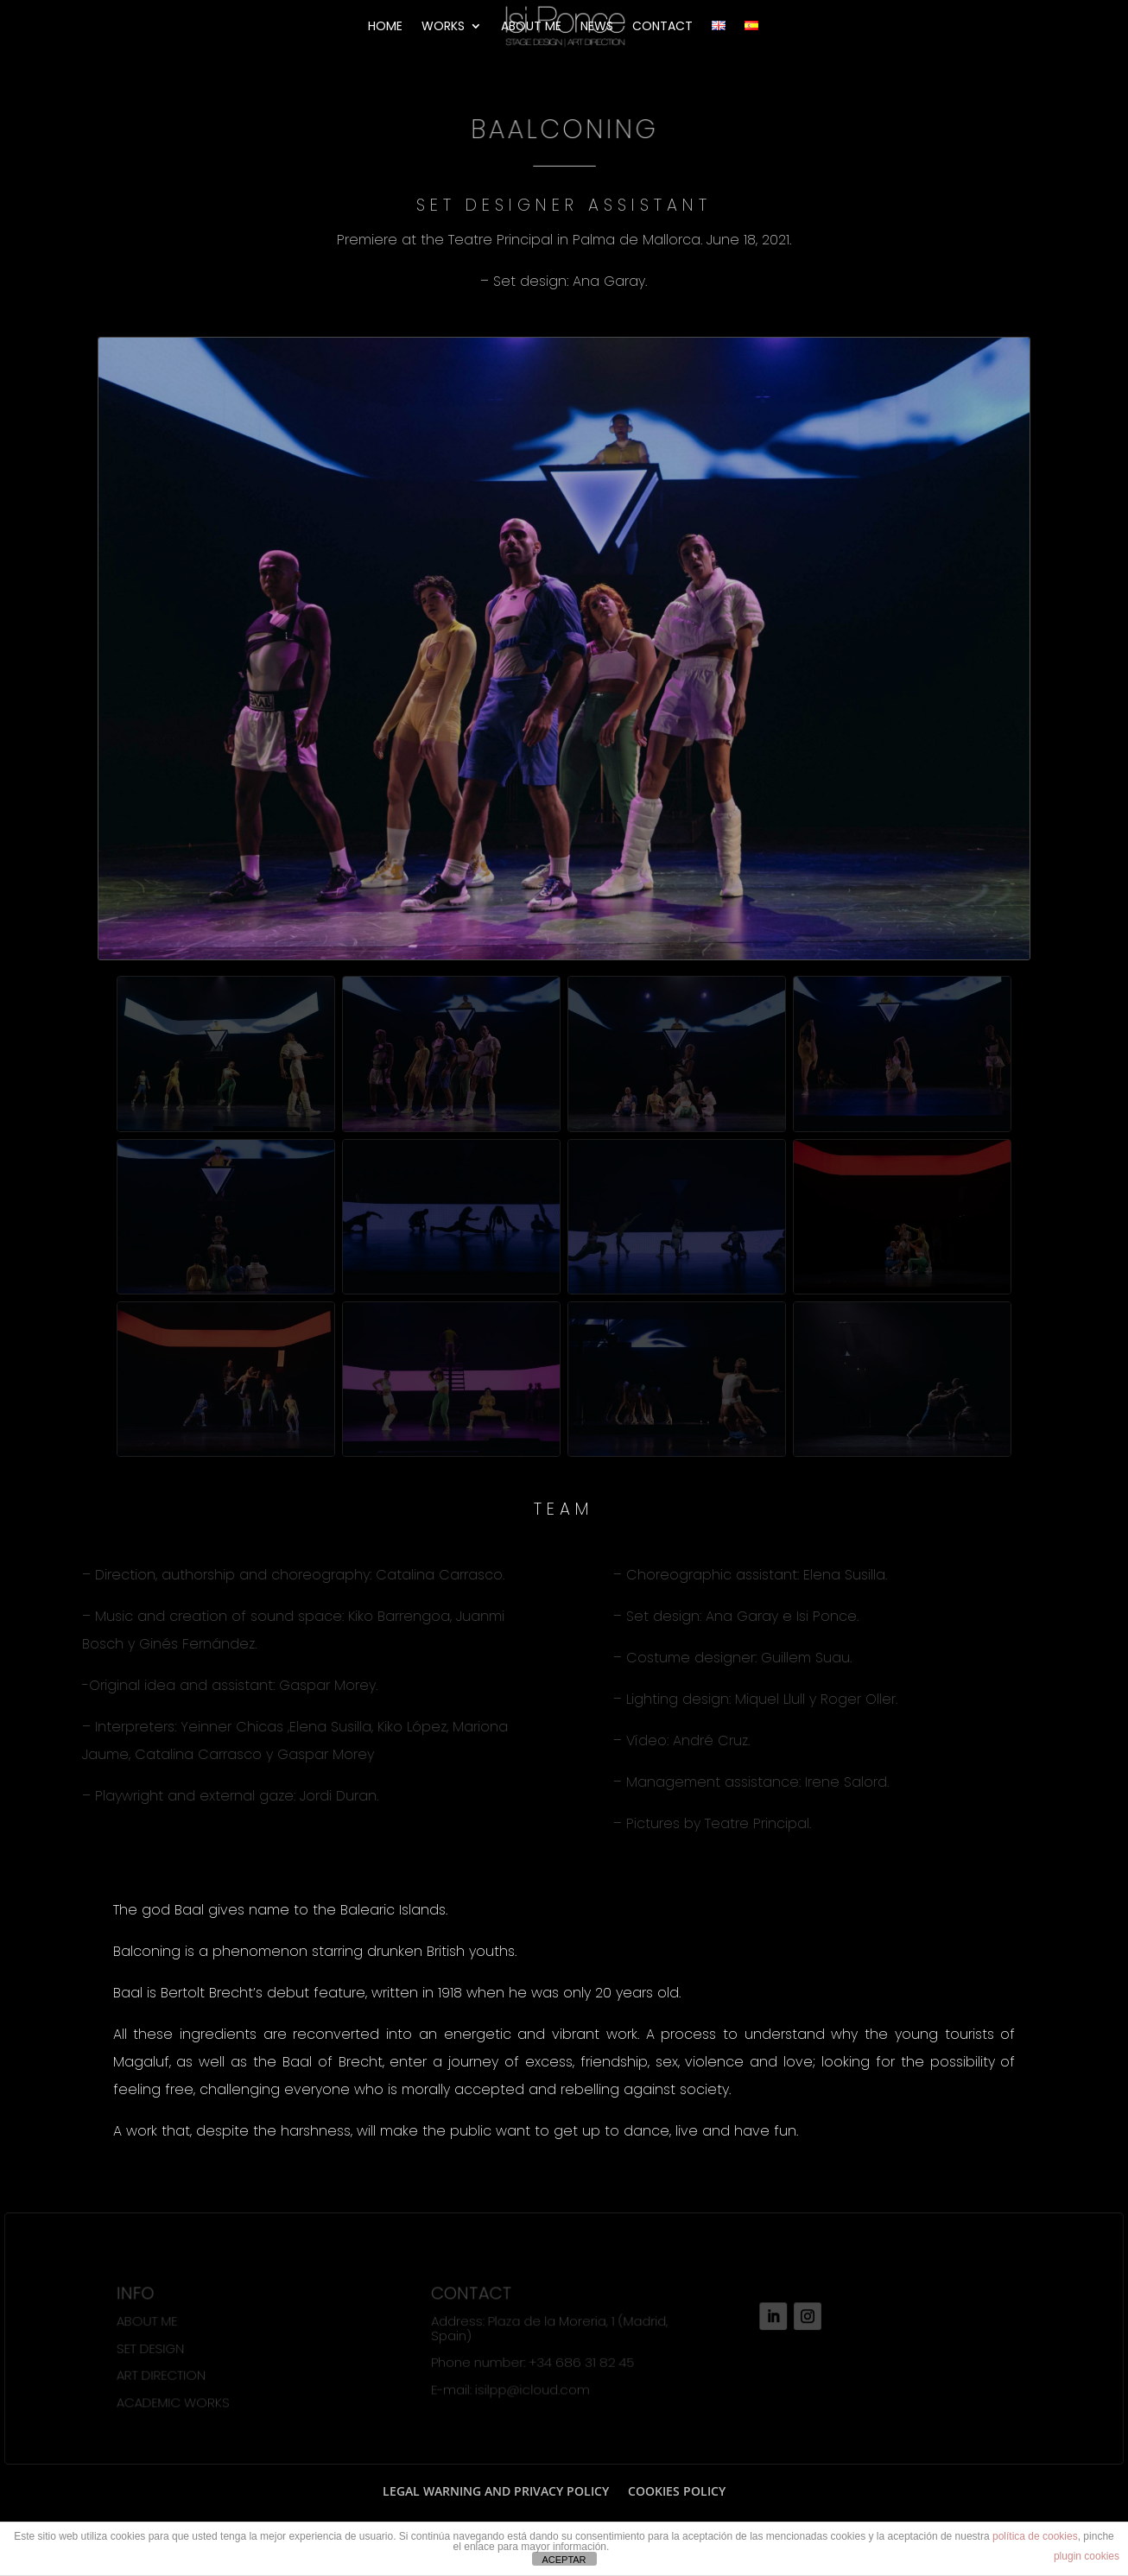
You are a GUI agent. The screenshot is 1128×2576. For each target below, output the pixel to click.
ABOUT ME (531, 27)
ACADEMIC (150, 2402)
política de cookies (1035, 2536)
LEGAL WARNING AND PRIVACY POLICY (496, 2491)
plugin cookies (1086, 2556)
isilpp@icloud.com (532, 2389)
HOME (385, 27)
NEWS (596, 27)
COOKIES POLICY (677, 2491)
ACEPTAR (564, 2559)
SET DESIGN (152, 2348)
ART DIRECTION (162, 2375)
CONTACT (662, 27)
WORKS (443, 27)
